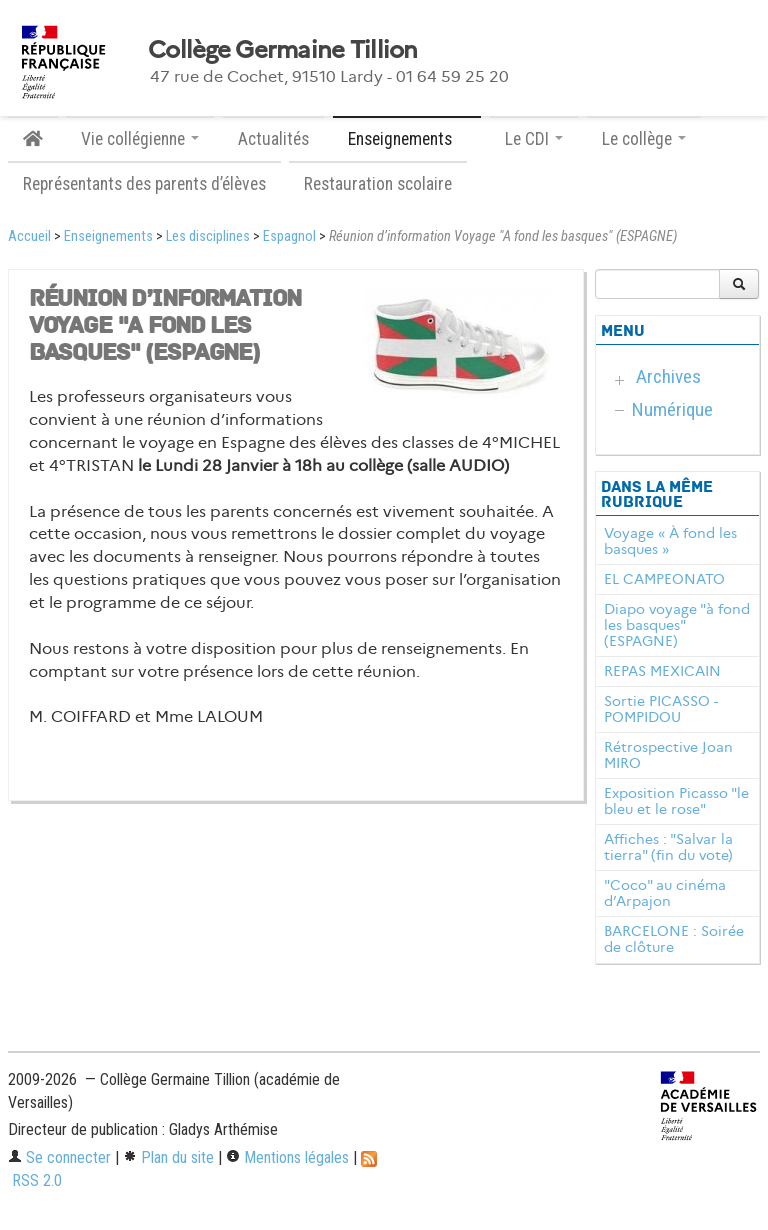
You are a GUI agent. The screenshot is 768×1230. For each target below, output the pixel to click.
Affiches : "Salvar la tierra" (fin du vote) (668, 847)
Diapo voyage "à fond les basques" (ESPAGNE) (677, 625)
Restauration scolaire (378, 184)
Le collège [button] (644, 139)
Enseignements (108, 236)
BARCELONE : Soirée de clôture (674, 939)
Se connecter (59, 1157)
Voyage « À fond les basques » (670, 541)
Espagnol (289, 236)
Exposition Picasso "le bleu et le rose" (676, 801)
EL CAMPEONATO (664, 579)
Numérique (672, 409)
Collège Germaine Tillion (283, 50)
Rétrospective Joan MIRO (668, 755)
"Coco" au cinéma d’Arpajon (665, 893)
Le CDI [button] (534, 139)
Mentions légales (287, 1157)
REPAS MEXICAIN (662, 671)
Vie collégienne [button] (140, 139)
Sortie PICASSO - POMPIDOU (661, 709)
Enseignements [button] (407, 139)
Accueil (29, 236)
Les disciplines (208, 236)
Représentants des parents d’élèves (144, 184)
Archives (668, 376)
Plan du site (168, 1157)
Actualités (273, 139)
